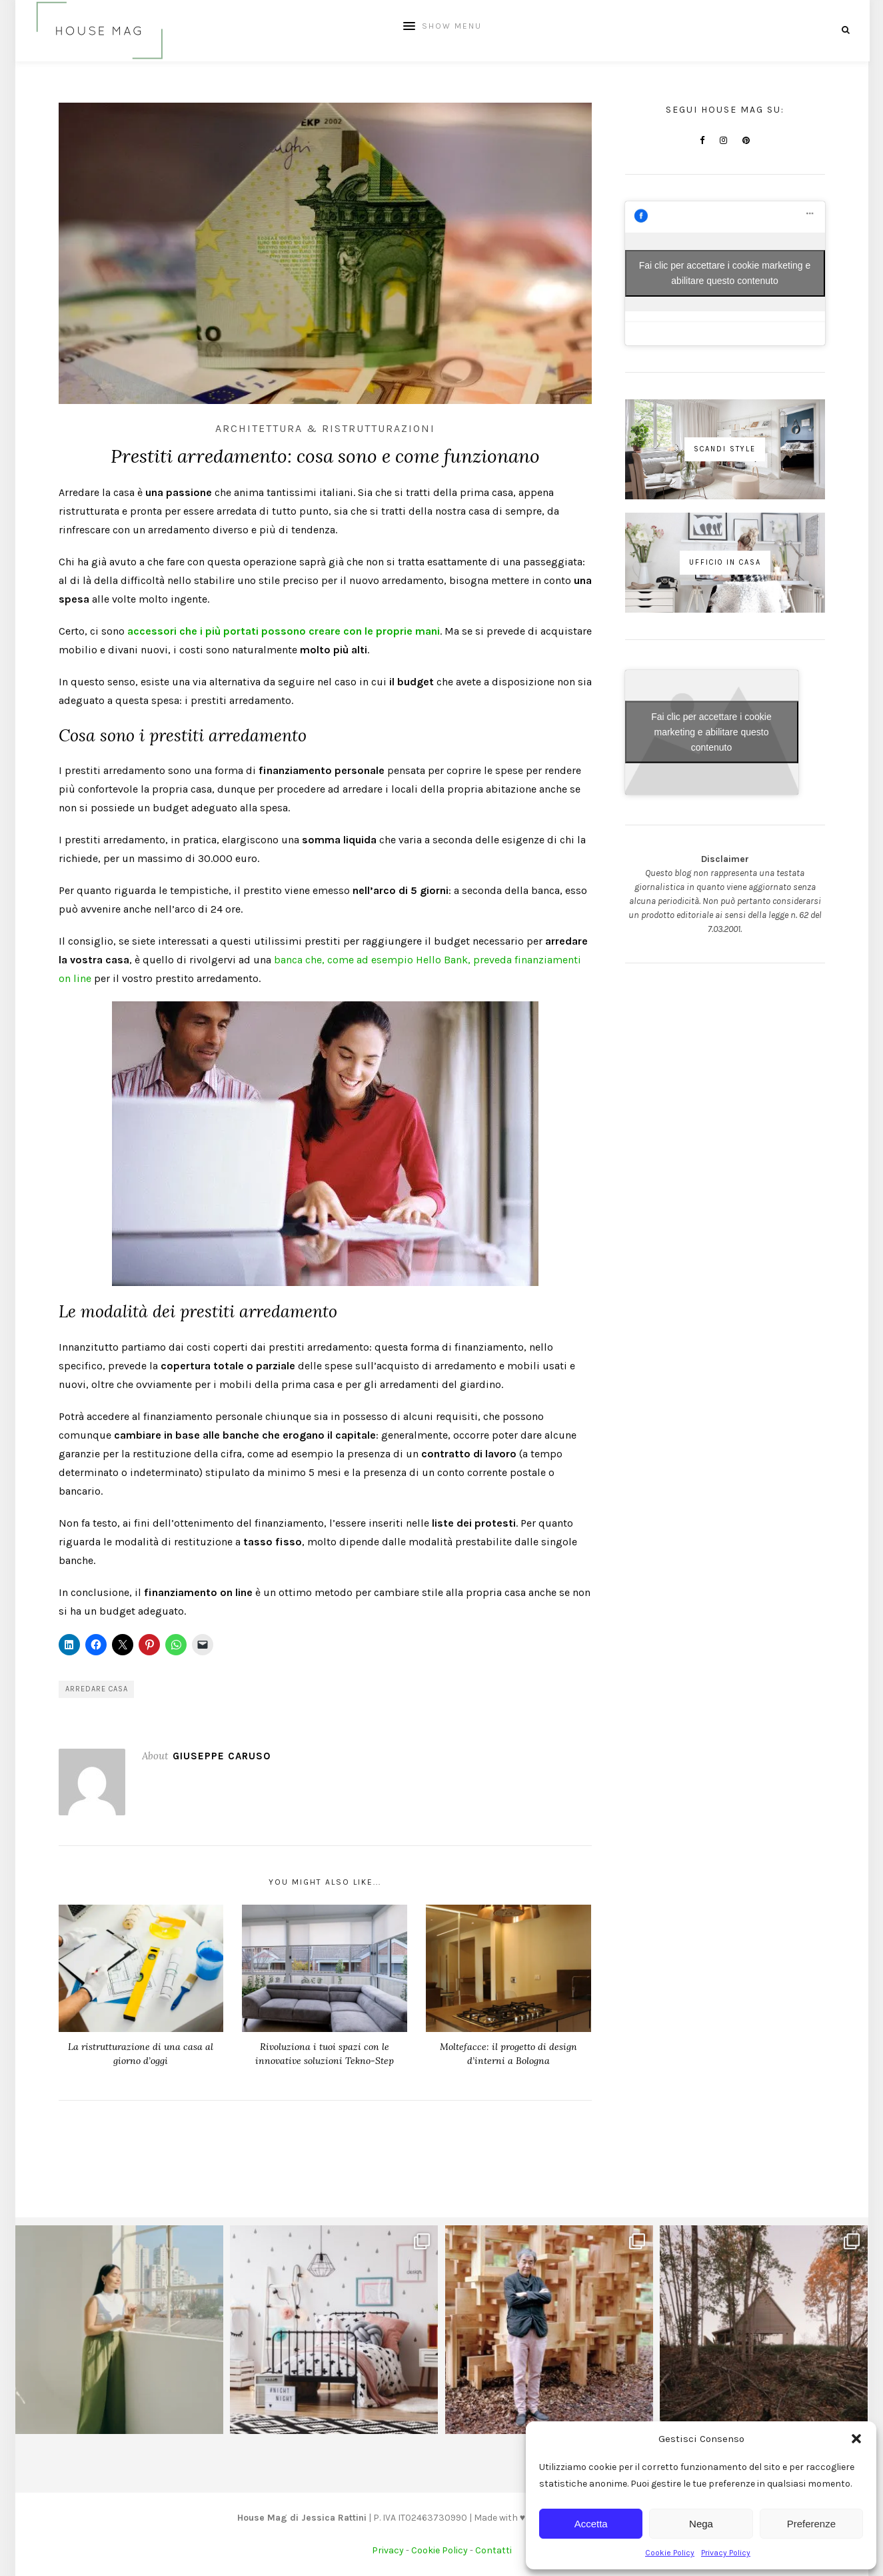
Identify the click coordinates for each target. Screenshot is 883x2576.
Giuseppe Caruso (222, 1756)
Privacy (388, 2550)
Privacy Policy (725, 2552)
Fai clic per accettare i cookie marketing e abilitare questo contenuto (725, 273)
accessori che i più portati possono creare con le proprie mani (283, 631)
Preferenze (811, 2523)
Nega (701, 2523)
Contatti (493, 2550)
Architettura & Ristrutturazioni (325, 428)
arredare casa (96, 1689)
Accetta (591, 2523)
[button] (856, 2438)
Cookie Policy (669, 2552)
